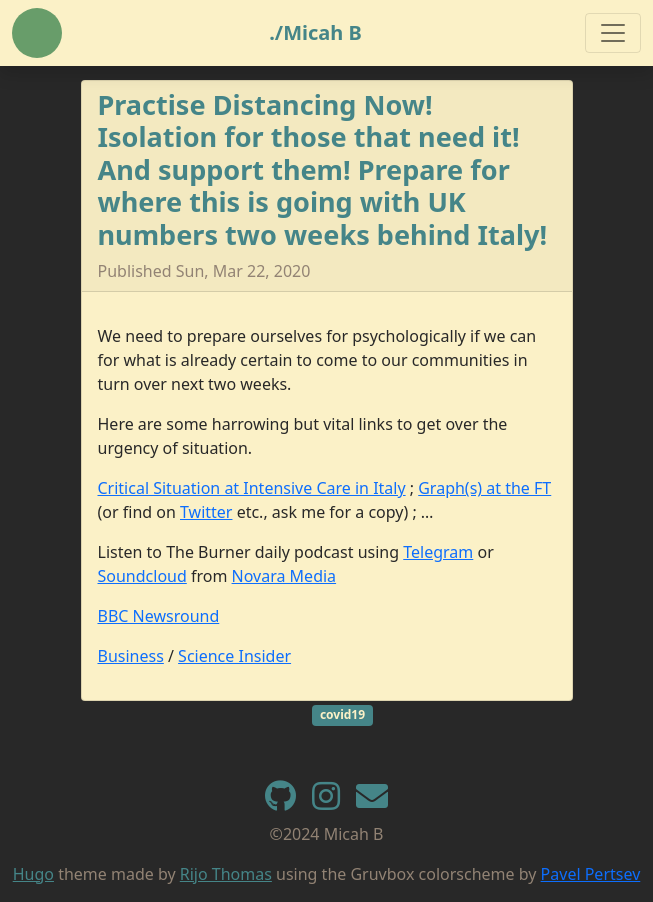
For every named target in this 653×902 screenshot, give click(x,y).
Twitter (206, 512)
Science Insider (234, 656)
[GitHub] (280, 802)
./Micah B (315, 32)
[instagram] (326, 802)
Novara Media (284, 576)
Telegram (438, 552)
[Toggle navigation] (613, 33)
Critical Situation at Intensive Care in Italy (252, 488)
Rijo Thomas (226, 874)
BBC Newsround (159, 616)
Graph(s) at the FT (484, 488)
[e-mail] (372, 802)
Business (131, 656)
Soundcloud (142, 576)
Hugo (33, 874)
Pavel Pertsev (591, 874)
